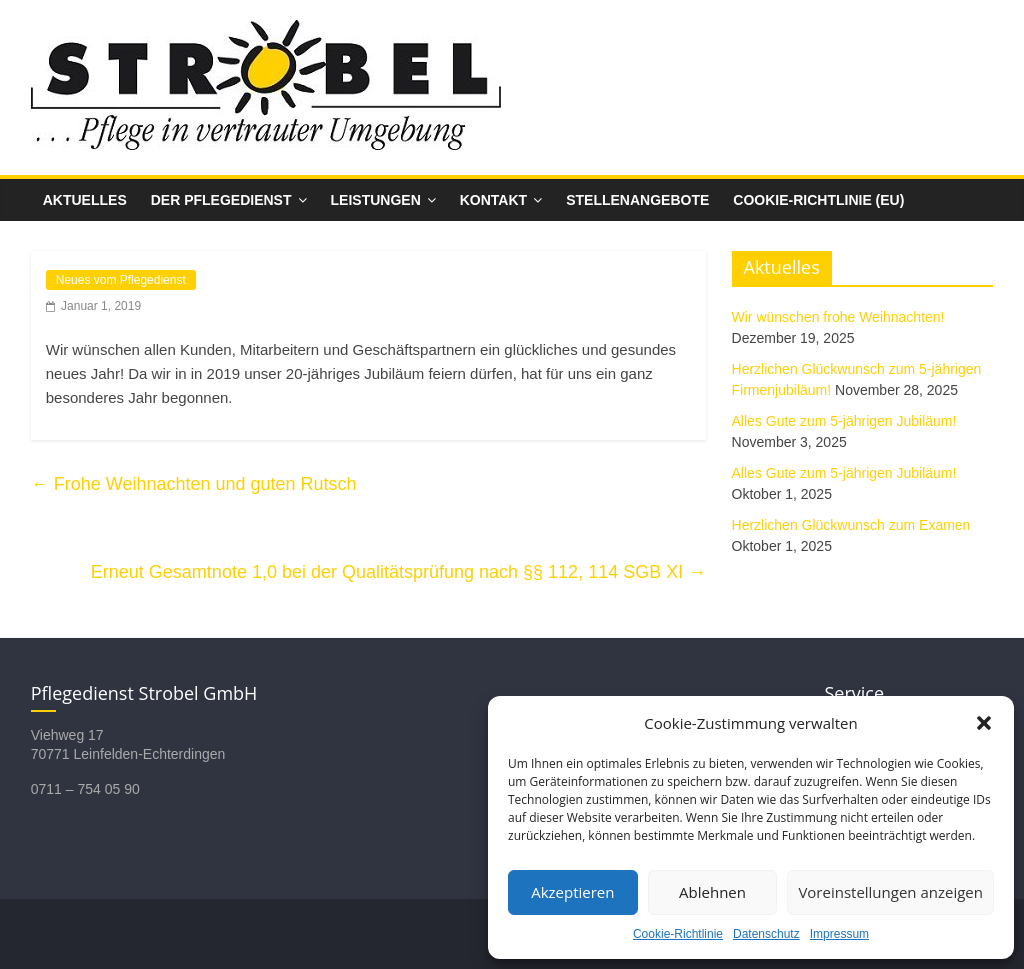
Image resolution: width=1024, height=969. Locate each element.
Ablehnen (712, 892)
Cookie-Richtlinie (678, 934)
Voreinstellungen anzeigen (890, 892)
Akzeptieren (572, 892)
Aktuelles (85, 200)
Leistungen (376, 200)
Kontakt (493, 200)
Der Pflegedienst (221, 200)
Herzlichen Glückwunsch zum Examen (851, 525)
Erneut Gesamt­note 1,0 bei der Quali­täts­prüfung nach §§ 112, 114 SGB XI (398, 572)
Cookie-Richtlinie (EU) (818, 200)
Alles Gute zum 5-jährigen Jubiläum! (844, 421)
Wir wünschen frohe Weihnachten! (838, 317)
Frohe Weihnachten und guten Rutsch (194, 484)
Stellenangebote (637, 200)
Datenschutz (766, 934)
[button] (984, 723)
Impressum (839, 934)
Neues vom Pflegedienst (121, 280)
